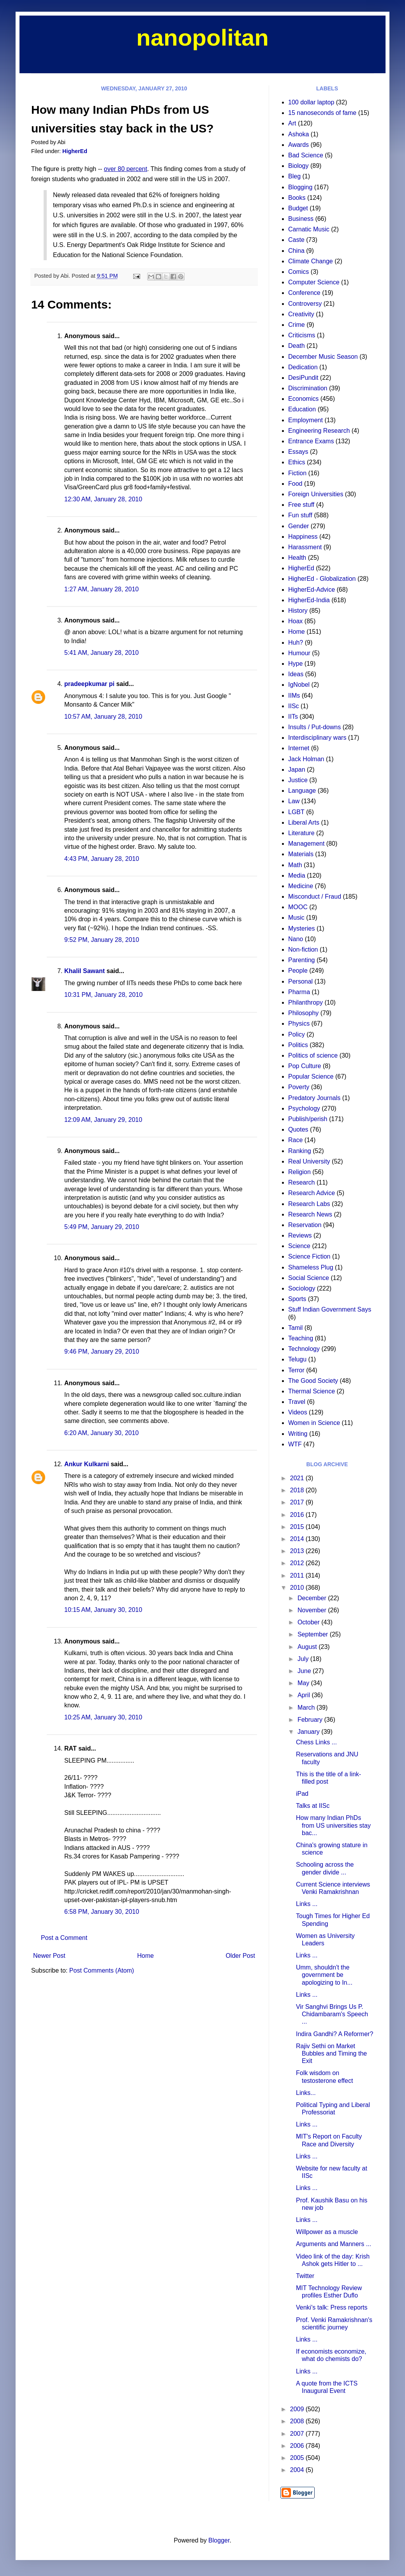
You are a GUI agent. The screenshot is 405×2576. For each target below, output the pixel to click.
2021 (298, 1478)
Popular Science (311, 1076)
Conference (304, 292)
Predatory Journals (314, 1098)
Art (292, 123)
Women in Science (314, 1422)
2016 (298, 1514)
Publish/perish (308, 1119)
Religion (299, 1172)
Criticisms (301, 335)
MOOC (298, 907)
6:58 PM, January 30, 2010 (101, 1911)
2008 (298, 2421)
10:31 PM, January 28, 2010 (103, 994)
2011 (298, 1575)
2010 (298, 1587)
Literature (301, 833)
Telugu (297, 1359)
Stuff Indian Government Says (329, 1309)
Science (299, 1246)
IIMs (294, 695)
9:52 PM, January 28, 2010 (101, 939)
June (305, 1671)
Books (296, 197)
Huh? (295, 642)
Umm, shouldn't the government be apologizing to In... (324, 1974)
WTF (295, 1444)
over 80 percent (125, 169)
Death (296, 345)
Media (296, 875)
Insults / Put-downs (314, 727)
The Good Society (313, 1380)
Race (295, 1140)
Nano (295, 939)
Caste (296, 239)
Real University (309, 1161)
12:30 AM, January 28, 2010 (103, 499)
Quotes (298, 1129)
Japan (296, 769)
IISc (293, 706)
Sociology (301, 1288)
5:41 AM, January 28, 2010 (101, 652)
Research (301, 1182)
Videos (297, 1412)
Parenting (301, 960)
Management (306, 843)
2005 (298, 2457)
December (313, 1598)
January (309, 1731)
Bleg (294, 176)
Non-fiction (303, 949)
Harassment (305, 547)
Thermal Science (311, 1391)
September (314, 1634)
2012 (298, 1563)
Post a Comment (64, 1937)
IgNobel (299, 684)
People (298, 970)
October (309, 1622)
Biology (298, 165)
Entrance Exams (311, 441)
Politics (298, 1045)
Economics (303, 398)
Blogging (300, 187)
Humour (299, 653)
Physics (299, 1023)
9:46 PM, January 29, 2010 (101, 1351)
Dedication (303, 367)
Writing (298, 1433)
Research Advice (311, 1193)
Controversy (305, 303)
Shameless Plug (310, 1267)
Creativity (301, 314)
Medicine (300, 886)
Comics (298, 271)
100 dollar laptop (311, 102)
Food (295, 483)
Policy (296, 1034)
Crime (296, 324)
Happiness (303, 536)
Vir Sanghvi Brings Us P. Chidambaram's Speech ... (332, 2014)
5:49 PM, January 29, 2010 (101, 1227)
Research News (310, 1214)
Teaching (300, 1338)
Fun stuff (300, 515)
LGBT (296, 812)
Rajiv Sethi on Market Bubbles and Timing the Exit (331, 2053)
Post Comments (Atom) (101, 1970)
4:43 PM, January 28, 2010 (101, 858)
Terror (296, 1370)
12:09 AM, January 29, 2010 (103, 1119)
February (311, 1719)
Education (302, 409)
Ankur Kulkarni (86, 1464)
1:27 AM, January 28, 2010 (101, 589)
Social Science (308, 1278)
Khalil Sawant (84, 971)
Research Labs (309, 1204)
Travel (296, 1401)
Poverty (298, 1087)
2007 (298, 2433)
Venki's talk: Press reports (332, 2307)
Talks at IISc (312, 1805)
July (304, 1659)
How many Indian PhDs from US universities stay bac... (333, 1825)
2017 (298, 1502)
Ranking (299, 1151)
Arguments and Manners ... (333, 2244)
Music (296, 917)
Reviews (300, 1235)
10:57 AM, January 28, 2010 (103, 716)
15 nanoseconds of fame (322, 112)
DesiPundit (303, 377)
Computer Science (314, 282)
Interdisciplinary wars (317, 737)
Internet (298, 748)
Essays (298, 451)
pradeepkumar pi (89, 684)
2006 (298, 2445)
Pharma (299, 992)
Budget (298, 208)
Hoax (295, 621)
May (304, 1683)
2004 (298, 2470)
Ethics (296, 462)
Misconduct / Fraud (314, 896)
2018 (298, 1490)
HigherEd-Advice (311, 589)
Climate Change (310, 261)
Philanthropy (305, 1002)
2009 (298, 2409)
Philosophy (303, 1013)
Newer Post (49, 1955)
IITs (293, 716)
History (298, 610)
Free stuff (301, 504)
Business (300, 218)
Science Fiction (309, 1256)
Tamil (295, 1327)
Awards (298, 144)
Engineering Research (319, 430)
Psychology (304, 1108)
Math (295, 865)
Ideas (295, 674)
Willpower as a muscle (327, 2232)
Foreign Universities (315, 494)
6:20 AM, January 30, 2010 (101, 1433)
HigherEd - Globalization (322, 578)
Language (302, 790)
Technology (304, 1348)
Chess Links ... (316, 1742)
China (296, 250)
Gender (298, 526)
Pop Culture (304, 1066)
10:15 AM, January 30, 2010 (103, 1609)
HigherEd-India (309, 600)
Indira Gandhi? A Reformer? (334, 2034)
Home (145, 1955)
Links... (306, 2092)
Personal (300, 981)
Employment (305, 420)
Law (293, 801)
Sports (297, 1299)
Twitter (305, 2276)
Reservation (304, 1225)
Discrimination (307, 388)
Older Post (240, 1955)
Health (297, 557)
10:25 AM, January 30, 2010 (103, 1717)
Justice (298, 780)
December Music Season (323, 356)
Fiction (297, 473)
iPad (302, 1793)
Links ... (306, 1904)
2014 (298, 1539)
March (307, 1707)
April (305, 1695)
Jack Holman (306, 759)
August (308, 1646)
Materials (300, 854)
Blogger (218, 2540)
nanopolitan (202, 38)
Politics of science (313, 1055)
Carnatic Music (308, 229)
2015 (298, 1526)
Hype (295, 663)
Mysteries (301, 928)
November (313, 1610)
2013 (298, 1551)
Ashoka (298, 134)
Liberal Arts (303, 822)
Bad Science (305, 155)
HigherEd (74, 151)
